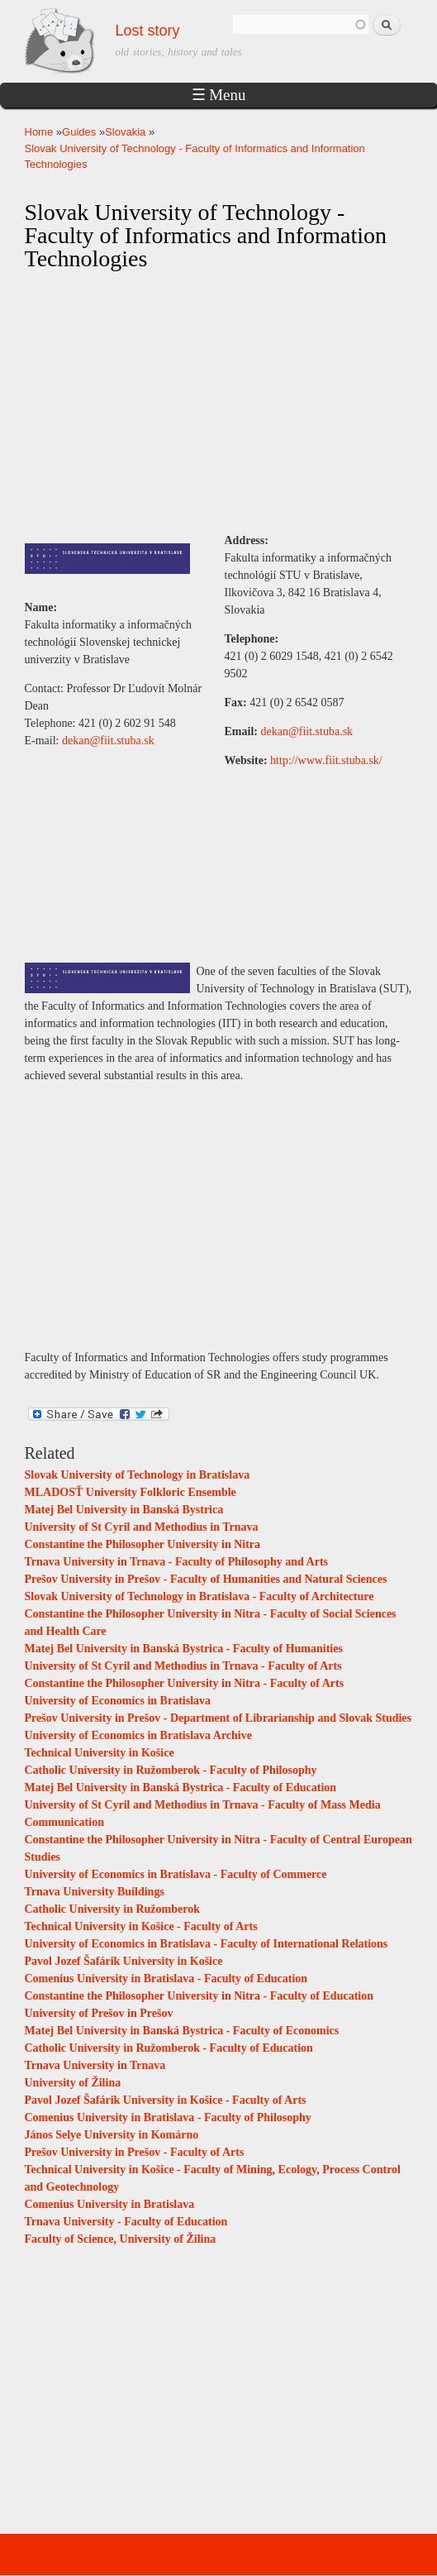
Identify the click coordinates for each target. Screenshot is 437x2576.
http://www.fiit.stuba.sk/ (326, 760)
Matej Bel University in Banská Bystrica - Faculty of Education (181, 1787)
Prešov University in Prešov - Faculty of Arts (135, 2152)
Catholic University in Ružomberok (112, 1909)
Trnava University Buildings (94, 1891)
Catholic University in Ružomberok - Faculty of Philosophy (171, 1770)
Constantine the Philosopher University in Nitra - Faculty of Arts (184, 1683)
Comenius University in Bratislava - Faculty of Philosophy (168, 2117)
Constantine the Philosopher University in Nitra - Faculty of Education (199, 1996)
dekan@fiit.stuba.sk (108, 740)
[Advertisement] (219, 403)
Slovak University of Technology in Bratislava (137, 1475)
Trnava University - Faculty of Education (126, 2221)
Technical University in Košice (99, 1753)
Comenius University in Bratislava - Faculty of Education (166, 1978)
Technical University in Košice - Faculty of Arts (141, 1926)
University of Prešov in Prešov (99, 2013)
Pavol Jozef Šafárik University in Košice (124, 1961)
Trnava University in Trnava (95, 2065)
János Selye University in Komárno (112, 2135)
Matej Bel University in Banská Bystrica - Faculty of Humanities (184, 1648)
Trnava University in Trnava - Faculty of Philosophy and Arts (177, 1562)
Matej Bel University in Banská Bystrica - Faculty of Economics (182, 2030)
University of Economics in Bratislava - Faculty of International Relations (206, 1944)
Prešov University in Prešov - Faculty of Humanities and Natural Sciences (206, 1579)
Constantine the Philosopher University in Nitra (143, 1544)
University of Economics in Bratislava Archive (138, 1735)
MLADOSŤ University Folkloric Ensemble (130, 1492)
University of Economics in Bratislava (118, 1700)
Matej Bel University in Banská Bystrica (124, 1509)
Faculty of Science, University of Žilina (120, 2239)
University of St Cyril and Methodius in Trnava (142, 1527)
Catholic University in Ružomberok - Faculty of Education (169, 2048)
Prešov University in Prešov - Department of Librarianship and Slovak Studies (218, 1718)
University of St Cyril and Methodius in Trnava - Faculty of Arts (183, 1666)
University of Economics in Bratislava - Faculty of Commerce (176, 1874)
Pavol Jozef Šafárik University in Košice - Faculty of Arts (165, 2100)
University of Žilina (73, 2083)
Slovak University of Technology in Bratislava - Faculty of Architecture (199, 1596)
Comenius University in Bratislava (110, 2204)
